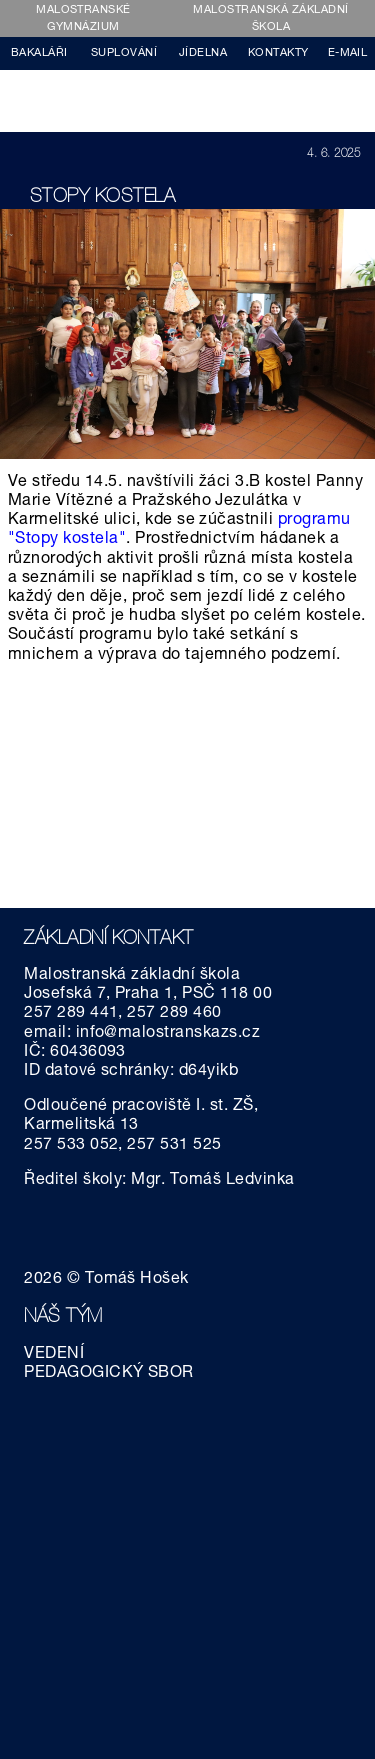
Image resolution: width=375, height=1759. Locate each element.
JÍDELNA (203, 53)
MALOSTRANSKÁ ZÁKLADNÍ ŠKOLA (270, 19)
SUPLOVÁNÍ (124, 53)
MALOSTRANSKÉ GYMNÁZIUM (83, 19)
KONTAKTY (278, 53)
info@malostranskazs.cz (168, 1034)
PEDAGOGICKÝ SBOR (109, 1374)
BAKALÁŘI (39, 53)
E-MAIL (348, 53)
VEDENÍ (54, 1355)
